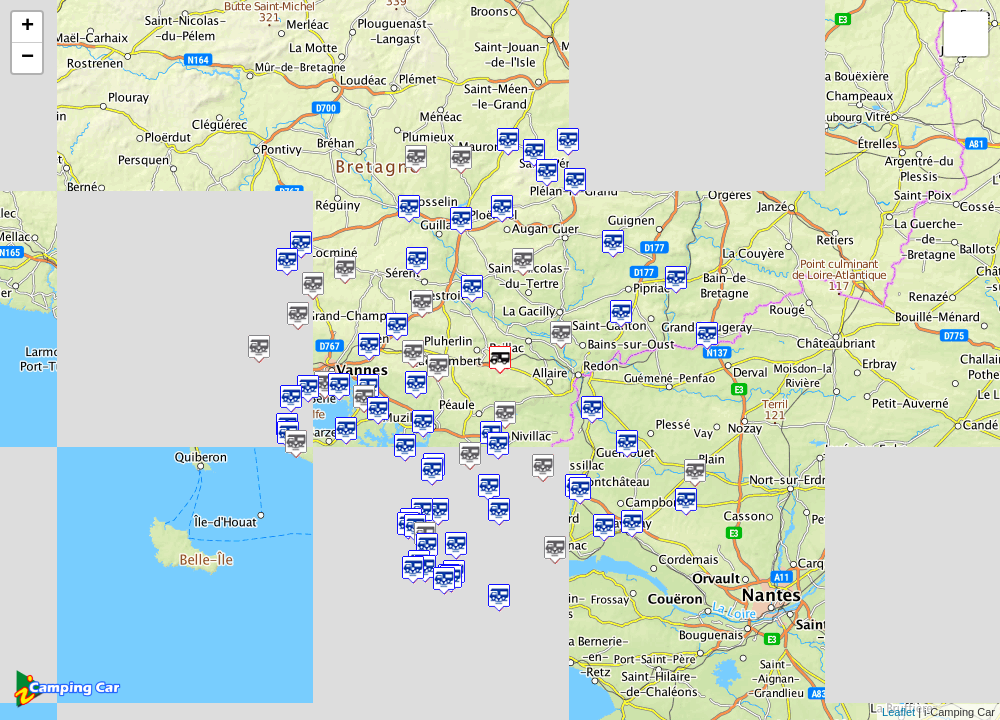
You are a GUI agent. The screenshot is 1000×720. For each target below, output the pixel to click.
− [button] (27, 58)
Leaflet (898, 712)
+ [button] (27, 27)
